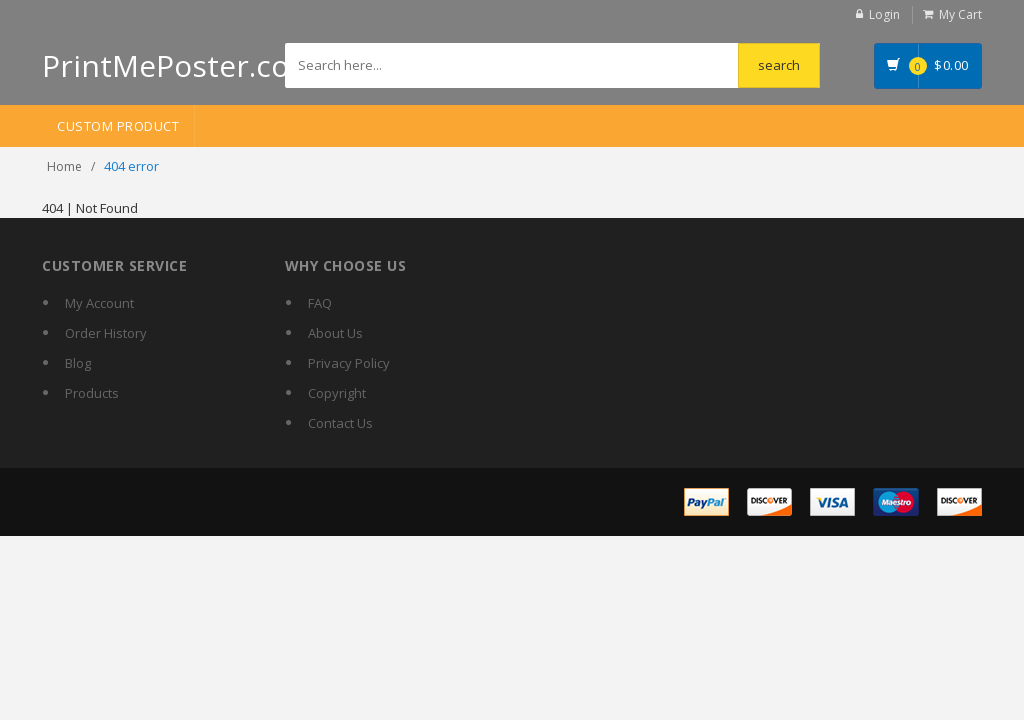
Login (884, 14)
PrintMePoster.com (179, 65)
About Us (335, 333)
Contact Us (340, 423)
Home (64, 166)
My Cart (960, 14)
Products (92, 393)
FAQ (320, 303)
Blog (78, 363)
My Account (99, 303)
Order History (106, 333)
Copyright (337, 393)
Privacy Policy (349, 363)
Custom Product (118, 126)
